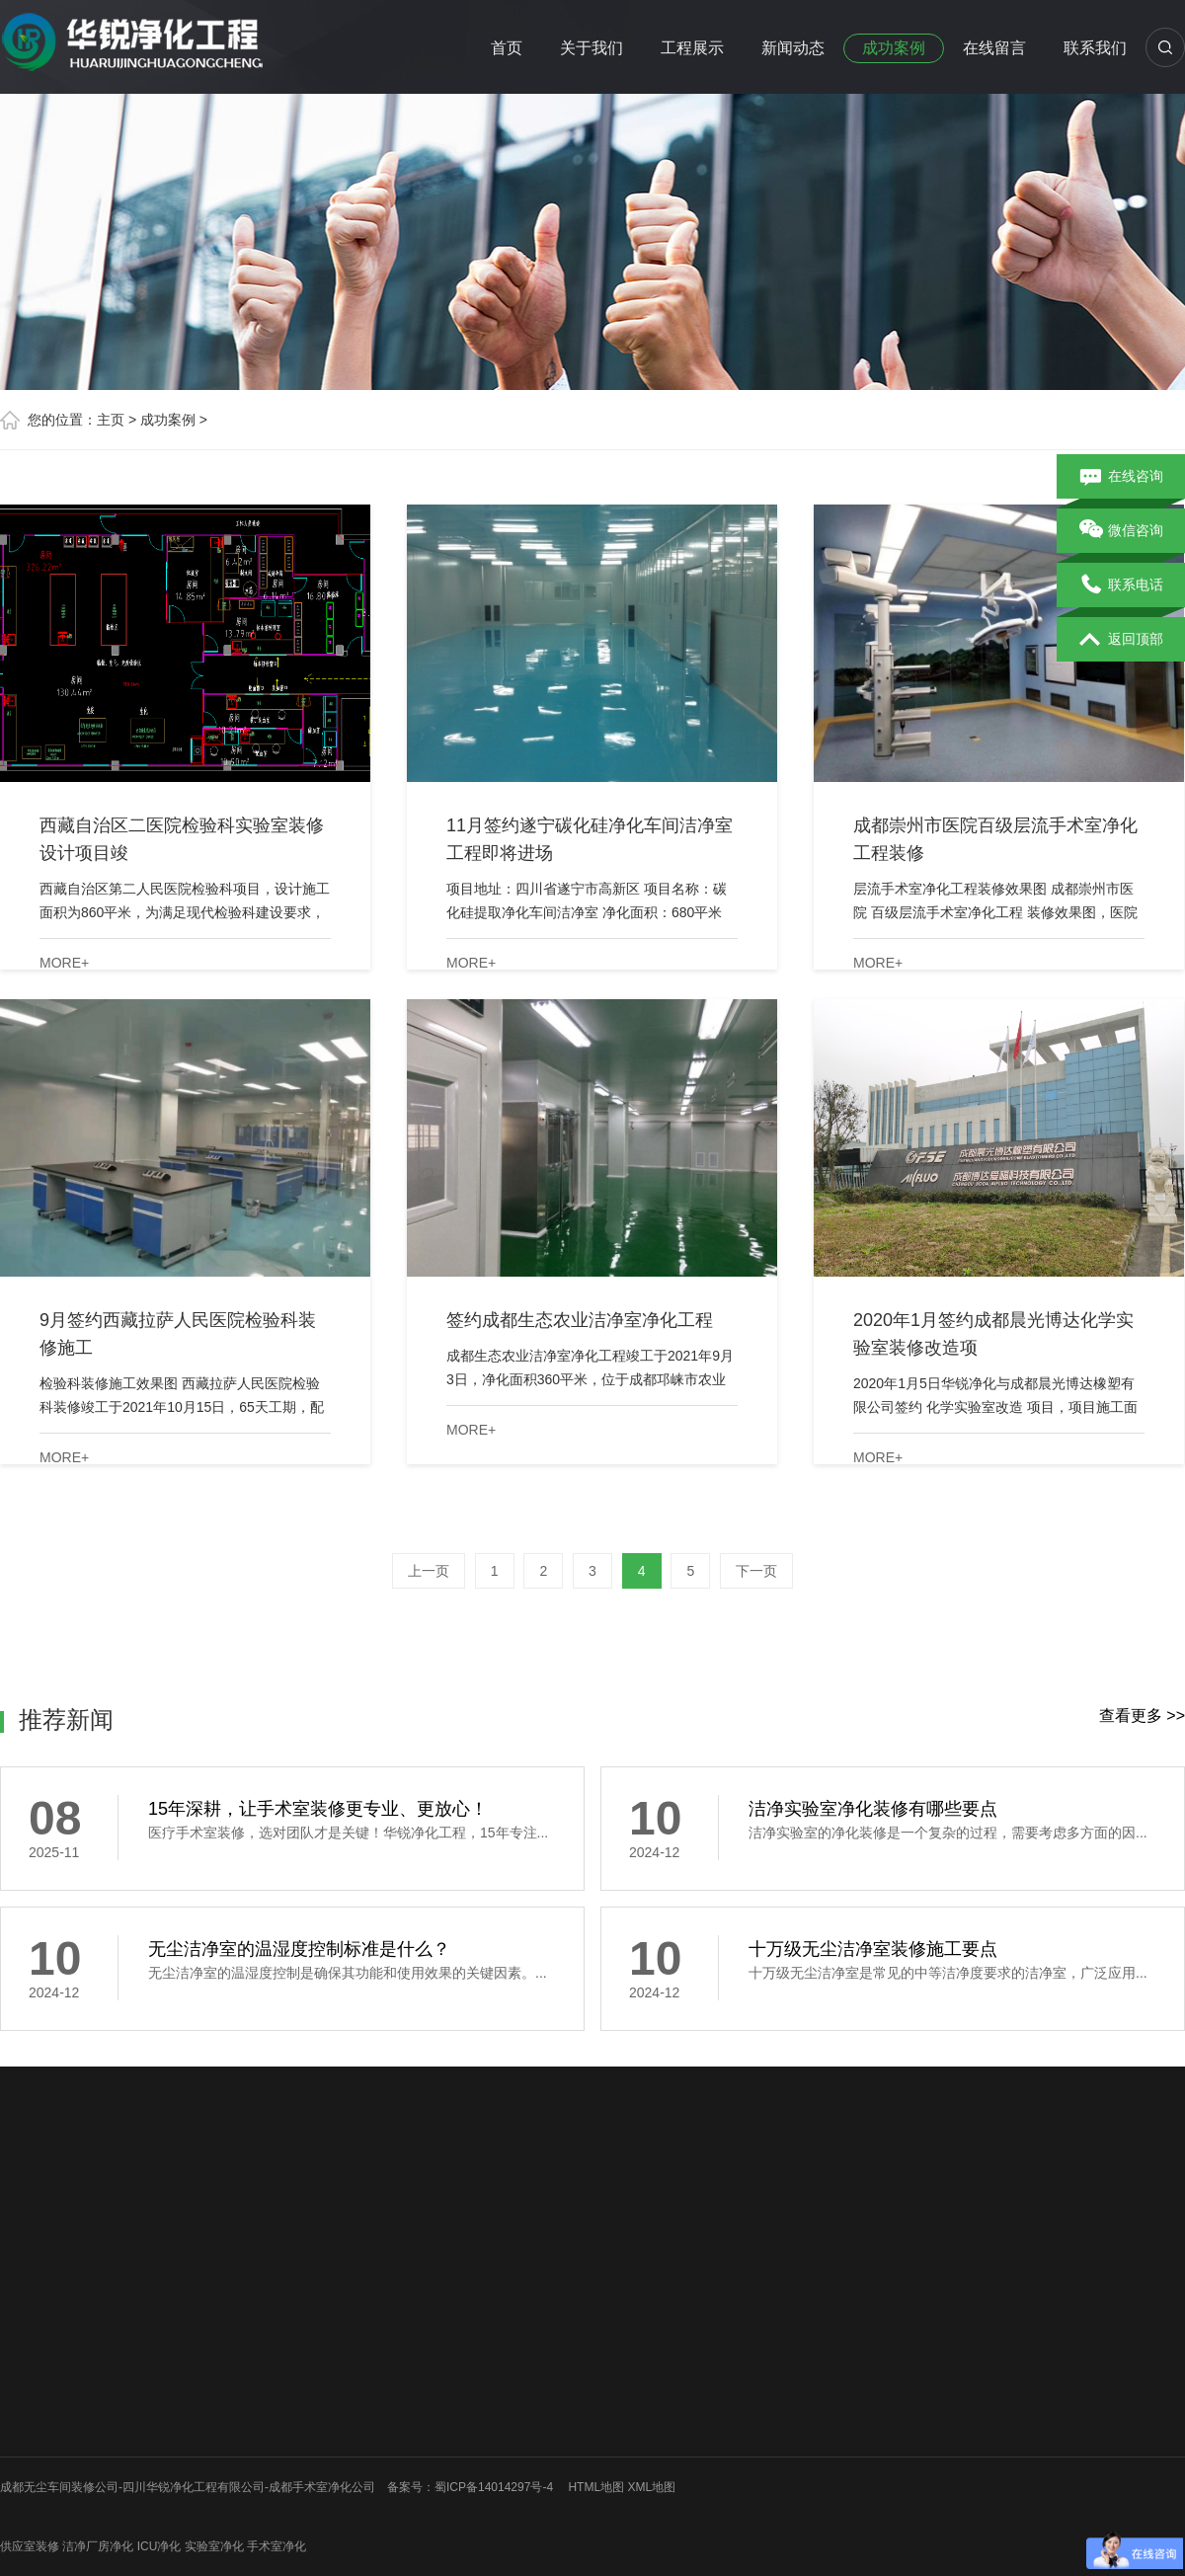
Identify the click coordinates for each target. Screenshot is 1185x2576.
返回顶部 (1121, 640)
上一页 (428, 1571)
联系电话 (1121, 585)
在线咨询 (1121, 477)
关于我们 (591, 47)
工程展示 (692, 47)
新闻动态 (793, 47)
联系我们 (1095, 47)
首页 (506, 47)
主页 (110, 420)
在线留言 (994, 47)
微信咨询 (1121, 531)
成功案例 (893, 47)
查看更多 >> (1142, 1715)
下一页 (756, 1571)
